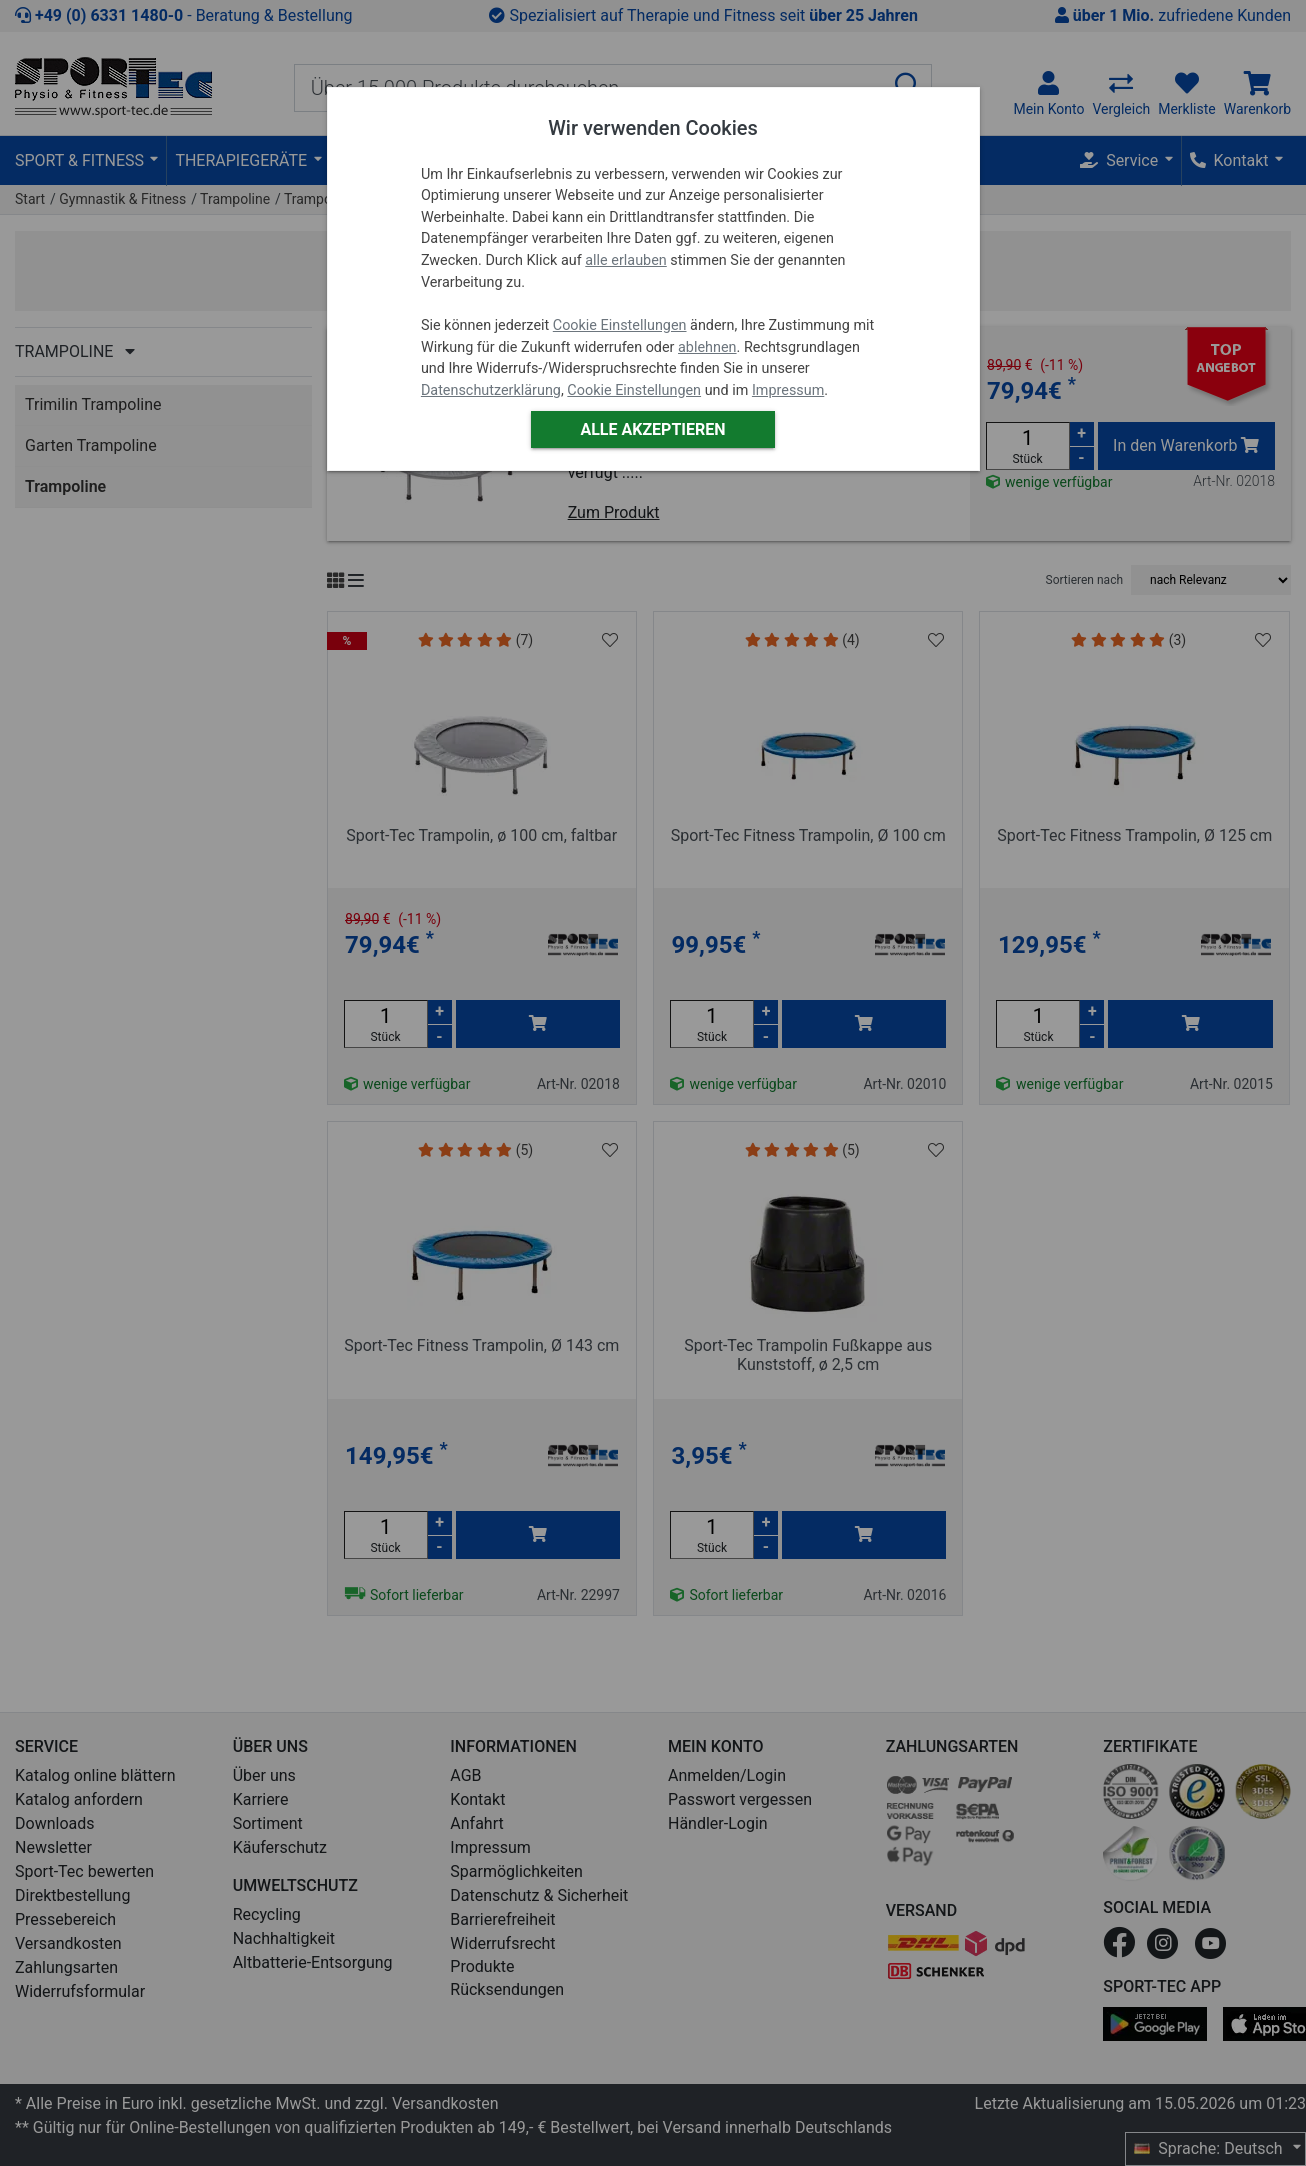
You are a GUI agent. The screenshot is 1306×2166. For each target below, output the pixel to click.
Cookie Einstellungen (620, 325)
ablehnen (707, 347)
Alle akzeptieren (652, 429)
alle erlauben (625, 260)
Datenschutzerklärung (491, 390)
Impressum (788, 390)
